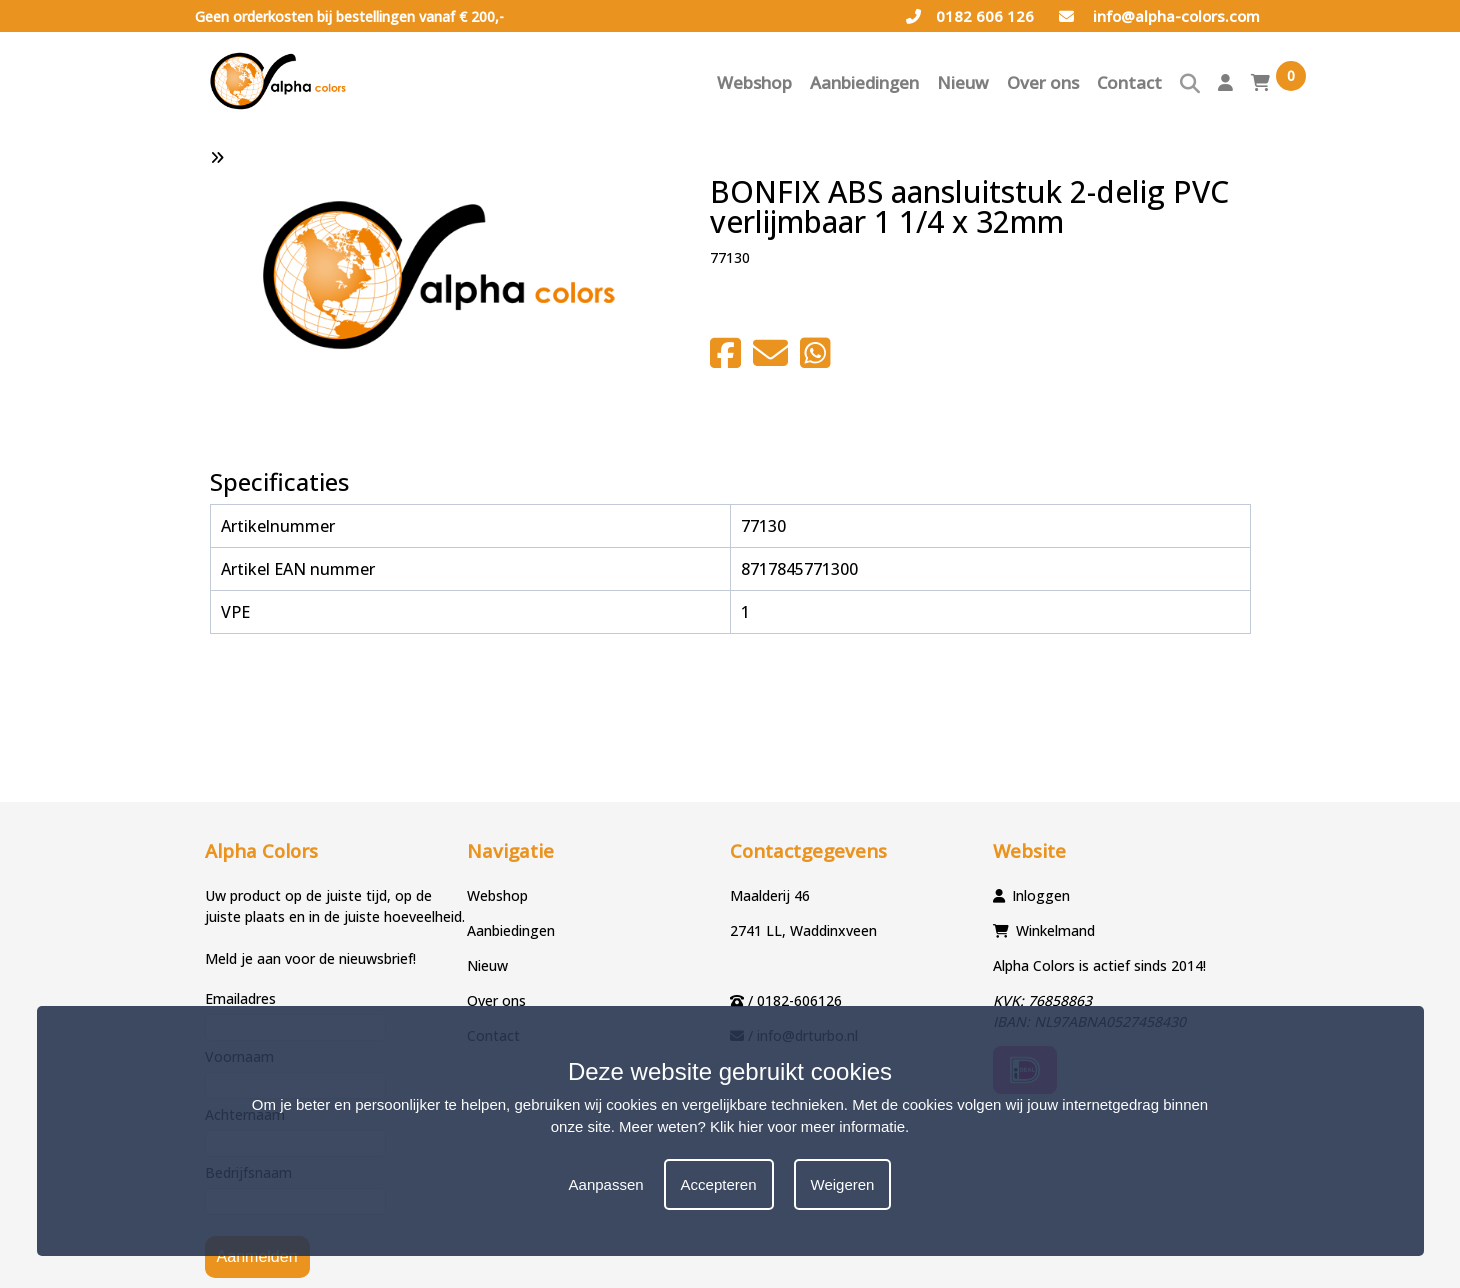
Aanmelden (257, 1256)
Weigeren (843, 1184)
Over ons (1043, 82)
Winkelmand (1055, 930)
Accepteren (719, 1184)
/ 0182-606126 (795, 1000)
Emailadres (240, 998)
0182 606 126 (970, 16)
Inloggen (1041, 895)
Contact (1129, 82)
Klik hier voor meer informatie (807, 1126)
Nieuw (963, 82)
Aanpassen (606, 1184)
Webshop (754, 82)
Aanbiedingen (864, 82)
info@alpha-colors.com (1159, 16)
